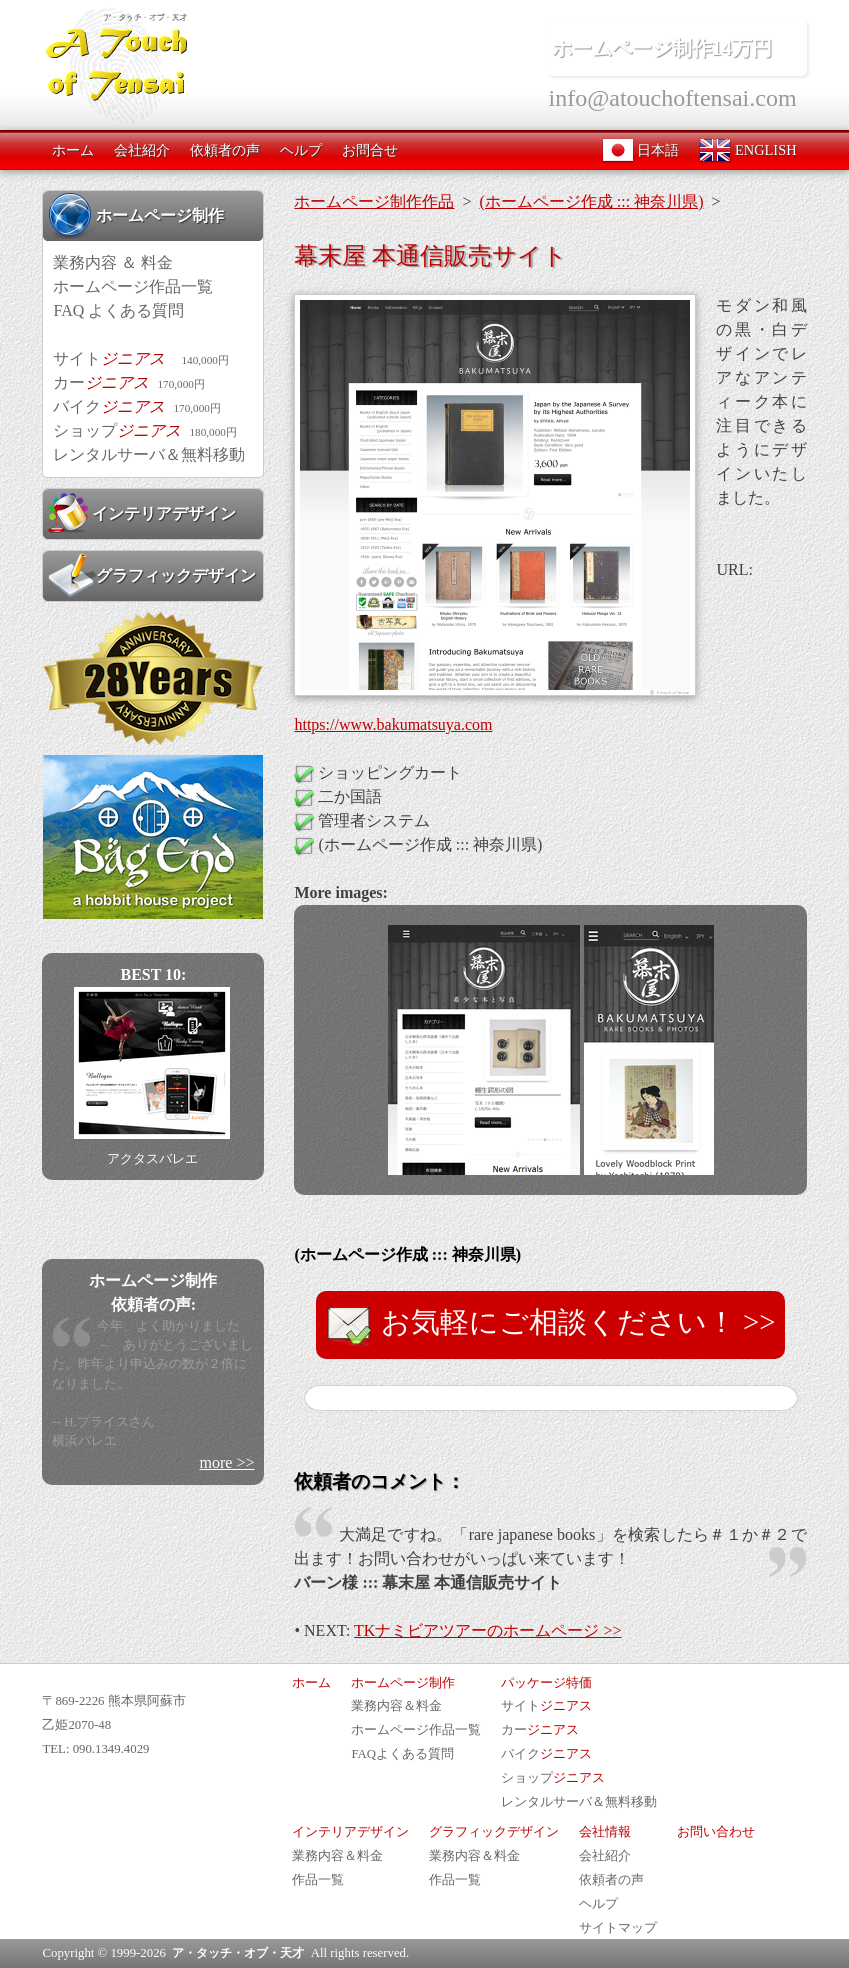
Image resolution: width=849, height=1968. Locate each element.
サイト (140, 358)
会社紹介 (142, 150)
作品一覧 (318, 1880)
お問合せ (370, 150)
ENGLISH (747, 150)
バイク (136, 406)
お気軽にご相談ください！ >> (551, 1325)
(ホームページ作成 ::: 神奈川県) (591, 201)
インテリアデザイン (142, 513)
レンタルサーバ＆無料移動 (149, 454)
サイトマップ (618, 1928)
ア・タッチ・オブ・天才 (238, 1953)
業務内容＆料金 (396, 1706)
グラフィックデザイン (152, 575)
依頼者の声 (225, 150)
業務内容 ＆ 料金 (113, 262)
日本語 (641, 150)
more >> (227, 1462)
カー (128, 382)
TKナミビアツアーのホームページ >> (487, 1630)
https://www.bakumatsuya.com (393, 724)
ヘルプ (301, 150)
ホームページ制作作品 (374, 201)
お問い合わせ (716, 1832)
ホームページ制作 (136, 215)
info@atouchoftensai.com (673, 98)
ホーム (73, 150)
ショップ (144, 430)
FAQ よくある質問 (118, 310)
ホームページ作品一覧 (133, 286)
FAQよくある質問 (402, 1754)
